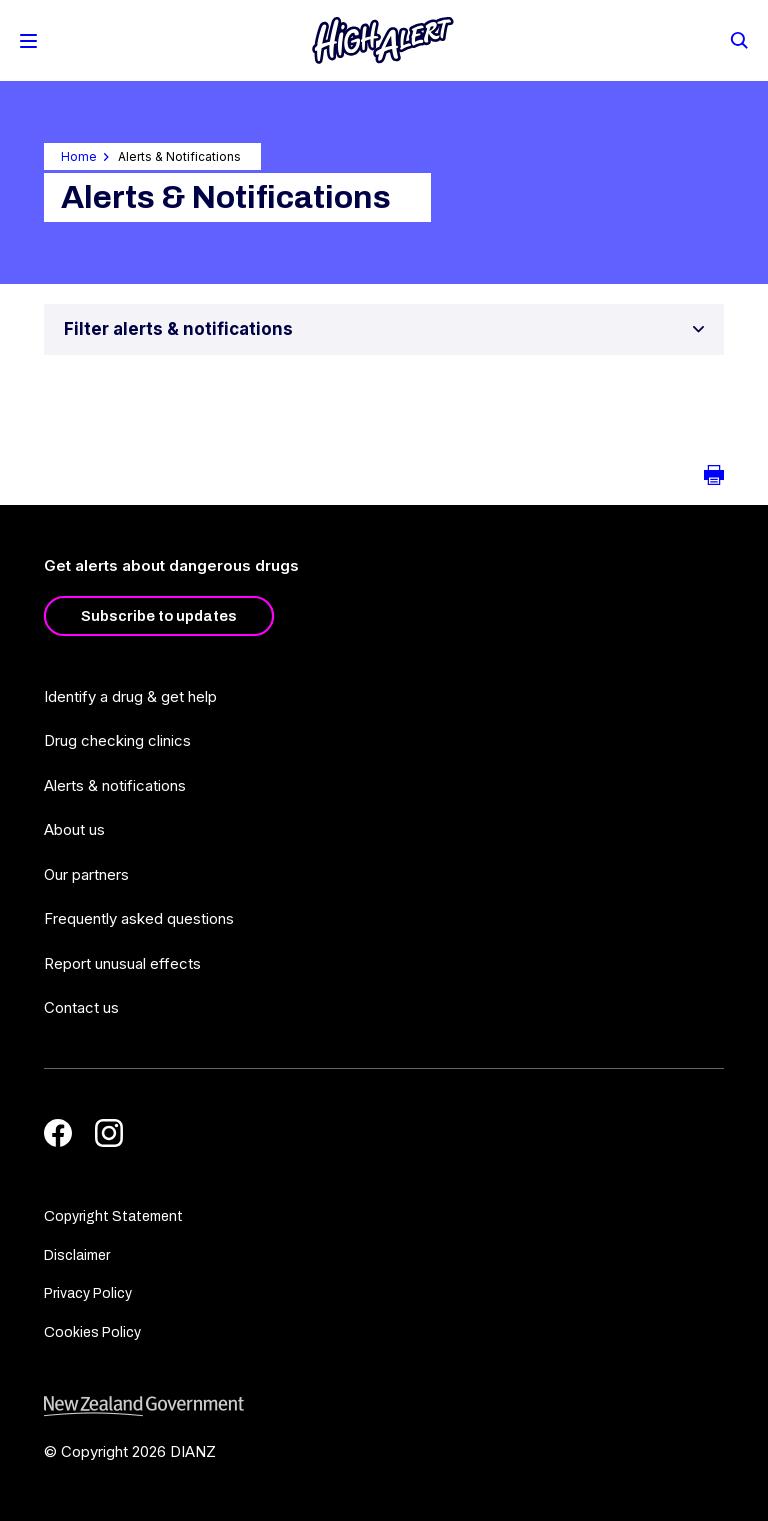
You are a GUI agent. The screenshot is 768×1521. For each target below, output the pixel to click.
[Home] (383, 40)
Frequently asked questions (139, 918)
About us (74, 829)
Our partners (86, 874)
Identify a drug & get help (130, 696)
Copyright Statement (113, 1216)
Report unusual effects (122, 963)
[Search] (738, 39)
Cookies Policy (92, 1332)
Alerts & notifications (115, 785)
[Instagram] (109, 1133)
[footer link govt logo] (384, 1406)
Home (79, 156)
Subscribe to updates (159, 616)
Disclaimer (77, 1255)
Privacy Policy (88, 1293)
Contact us (81, 1007)
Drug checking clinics (117, 740)
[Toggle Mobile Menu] (28, 41)
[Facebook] (58, 1133)
